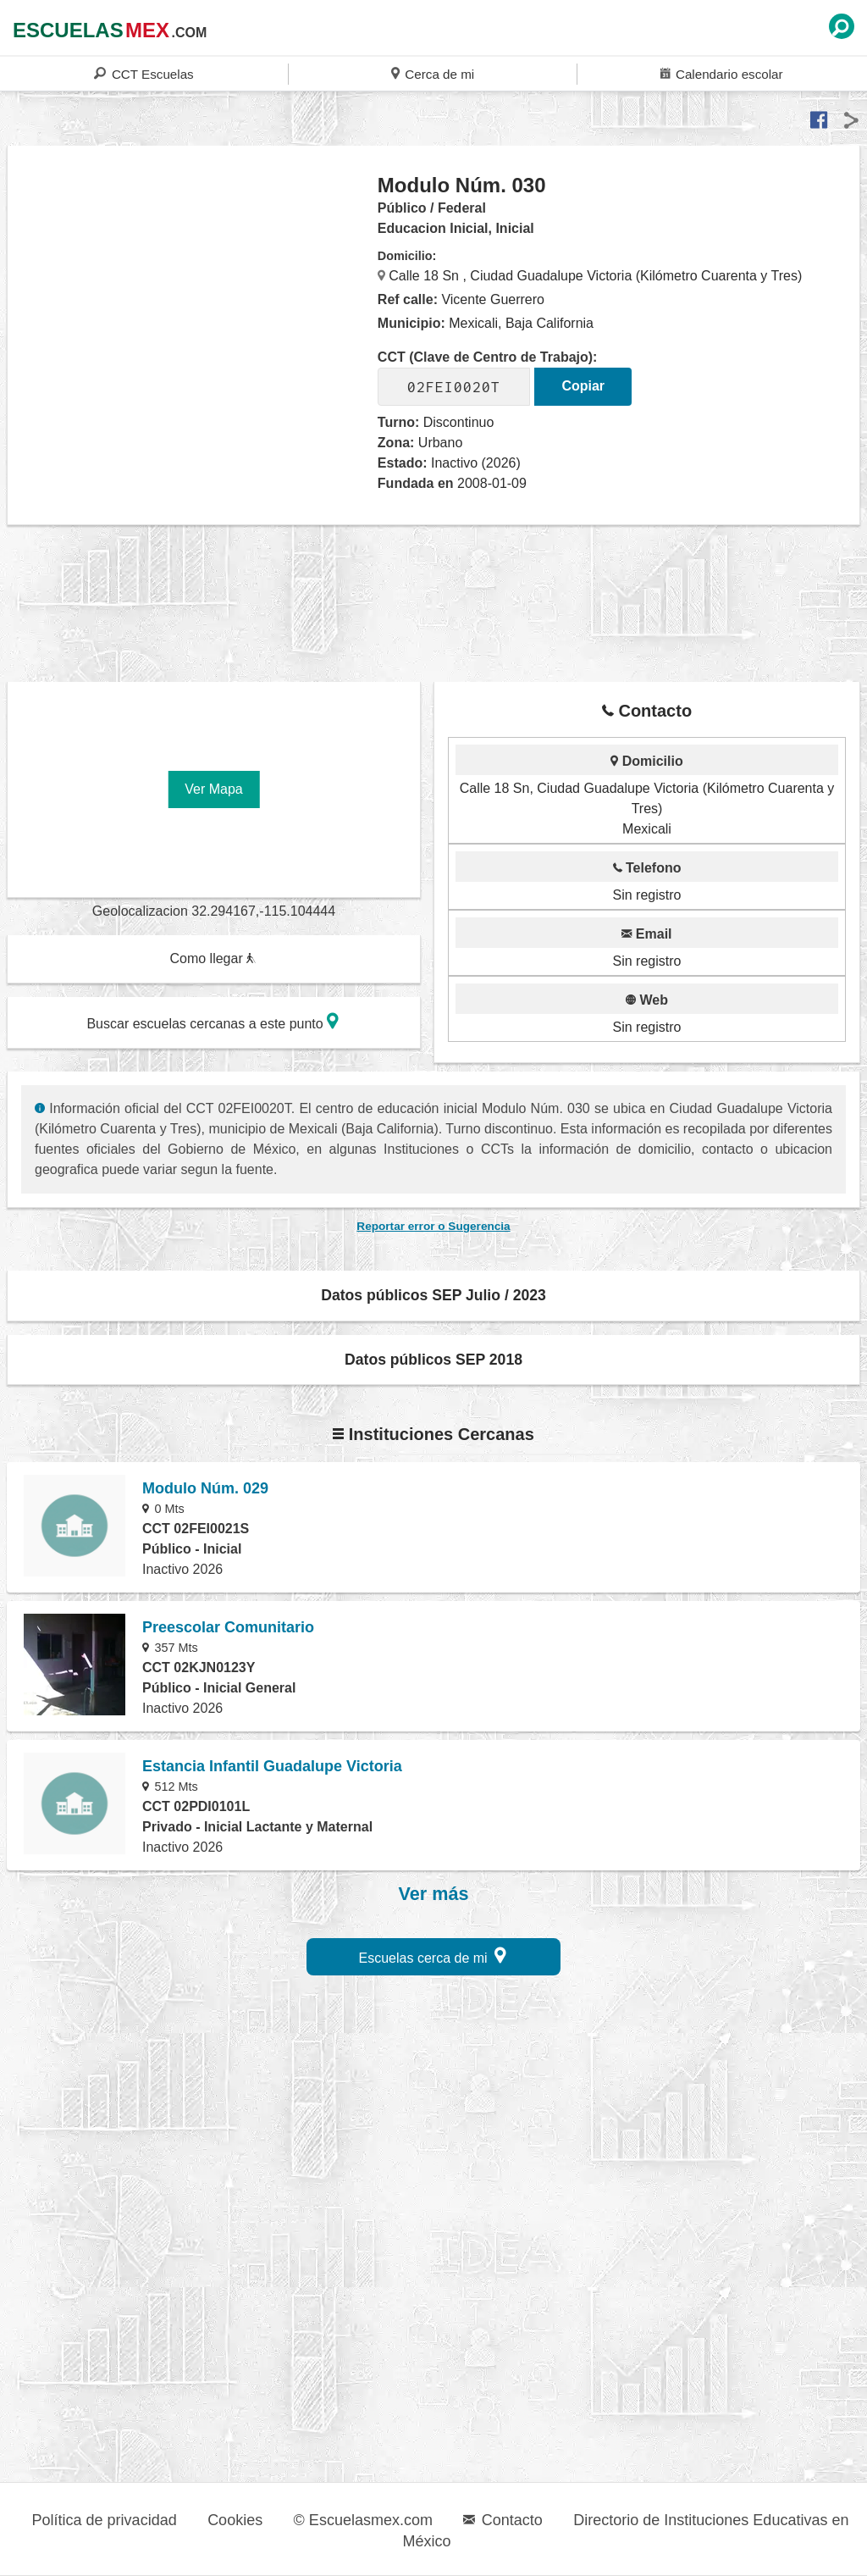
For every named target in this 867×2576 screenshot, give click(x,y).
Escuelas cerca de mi (433, 1955)
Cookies (234, 2520)
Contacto (502, 2520)
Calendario (721, 73)
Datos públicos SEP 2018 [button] (433, 1359)
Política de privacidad (104, 2520)
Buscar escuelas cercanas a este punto (212, 1021)
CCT (143, 73)
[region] (193, 308)
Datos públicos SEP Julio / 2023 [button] (433, 1295)
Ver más (434, 1894)
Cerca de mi (432, 73)
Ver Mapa (213, 789)
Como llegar (212, 958)
